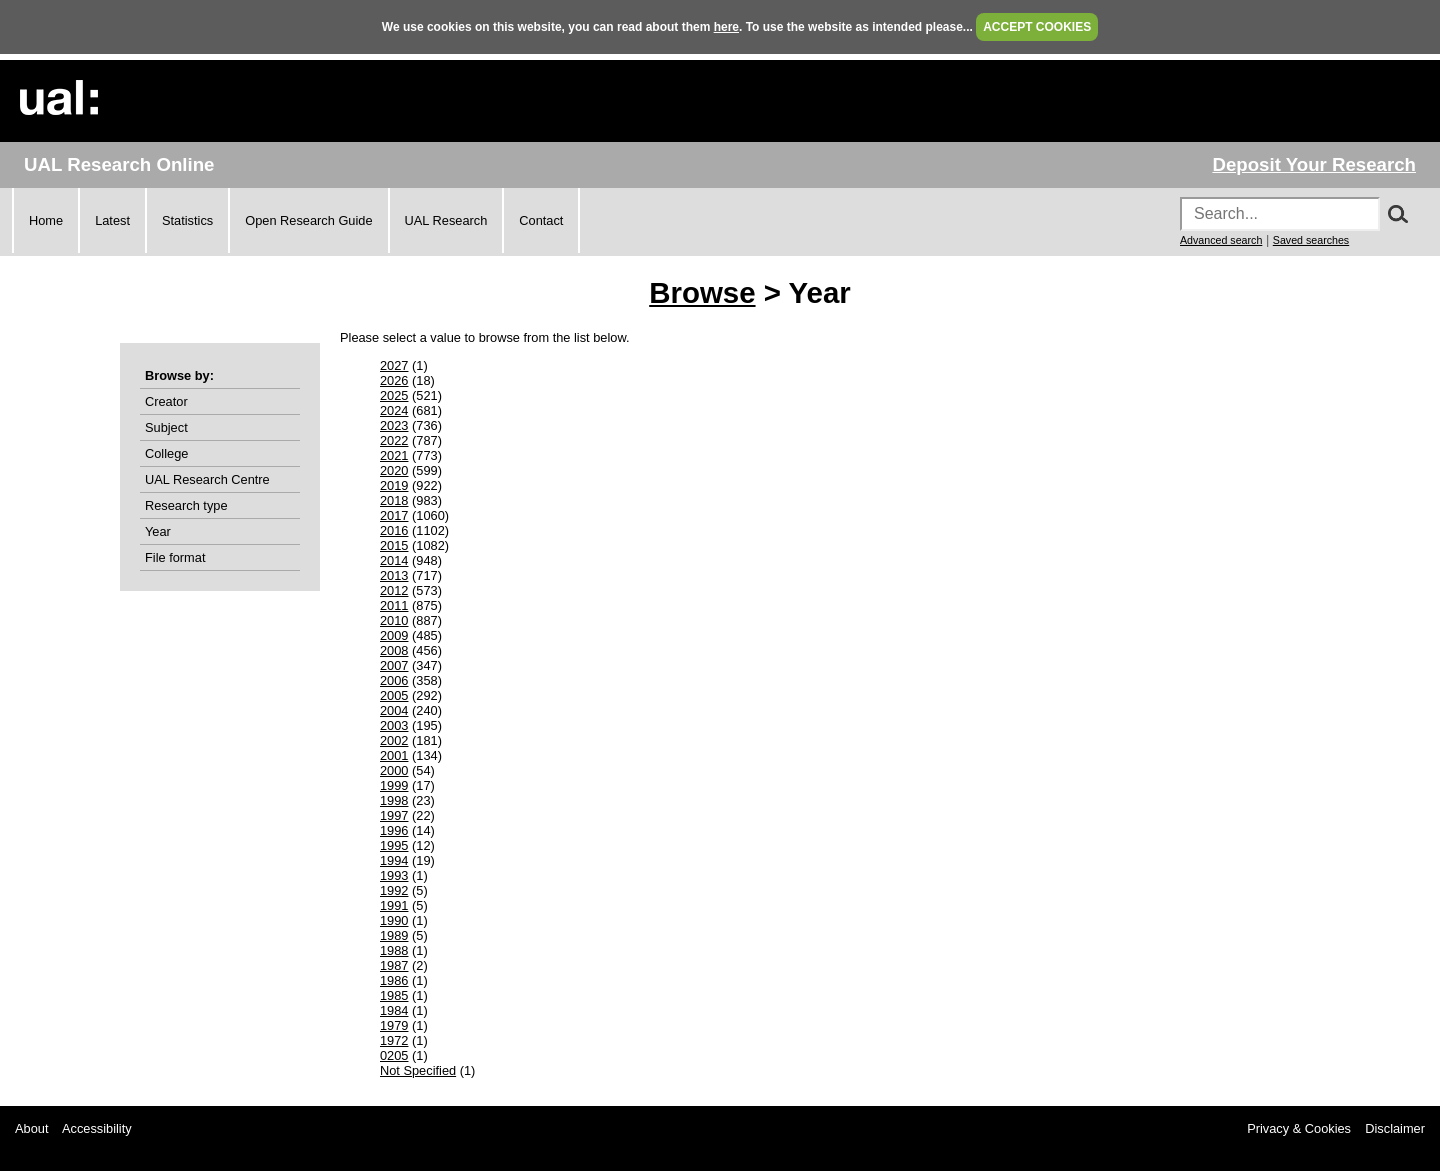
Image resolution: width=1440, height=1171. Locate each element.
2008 (394, 650)
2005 (394, 695)
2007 (394, 665)
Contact (541, 220)
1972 (394, 1040)
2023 (394, 425)
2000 (394, 770)
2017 (394, 515)
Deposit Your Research (1314, 164)
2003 (394, 725)
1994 (394, 860)
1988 (394, 950)
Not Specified (418, 1070)
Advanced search (1221, 240)
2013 (394, 575)
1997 (394, 815)
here (726, 27)
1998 (394, 800)
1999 (394, 785)
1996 (394, 830)
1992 (394, 890)
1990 (394, 920)
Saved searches (1311, 240)
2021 (394, 455)
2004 (394, 710)
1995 (394, 845)
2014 (394, 560)
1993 (394, 875)
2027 (394, 365)
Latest (112, 220)
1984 (394, 1010)
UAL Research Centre (207, 479)
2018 (394, 500)
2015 (394, 545)
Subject (166, 427)
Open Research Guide (308, 220)
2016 (394, 530)
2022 (394, 440)
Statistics (187, 220)
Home (46, 220)
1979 (394, 1025)
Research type (186, 505)
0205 (394, 1055)
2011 (394, 605)
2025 (394, 395)
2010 (394, 620)
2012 (394, 590)
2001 (394, 755)
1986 (394, 980)
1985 (394, 995)
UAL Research (446, 220)
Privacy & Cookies (1299, 1128)
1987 (394, 965)
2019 (394, 485)
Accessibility (97, 1128)
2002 (394, 740)
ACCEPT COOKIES (1037, 27)
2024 (394, 410)
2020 (394, 470)
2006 (394, 680)
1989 (394, 935)
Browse (702, 292)
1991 (394, 905)
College (166, 453)
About (31, 1128)
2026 (394, 380)
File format (175, 557)
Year (158, 531)
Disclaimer (1395, 1128)
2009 (394, 635)
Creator (166, 401)
